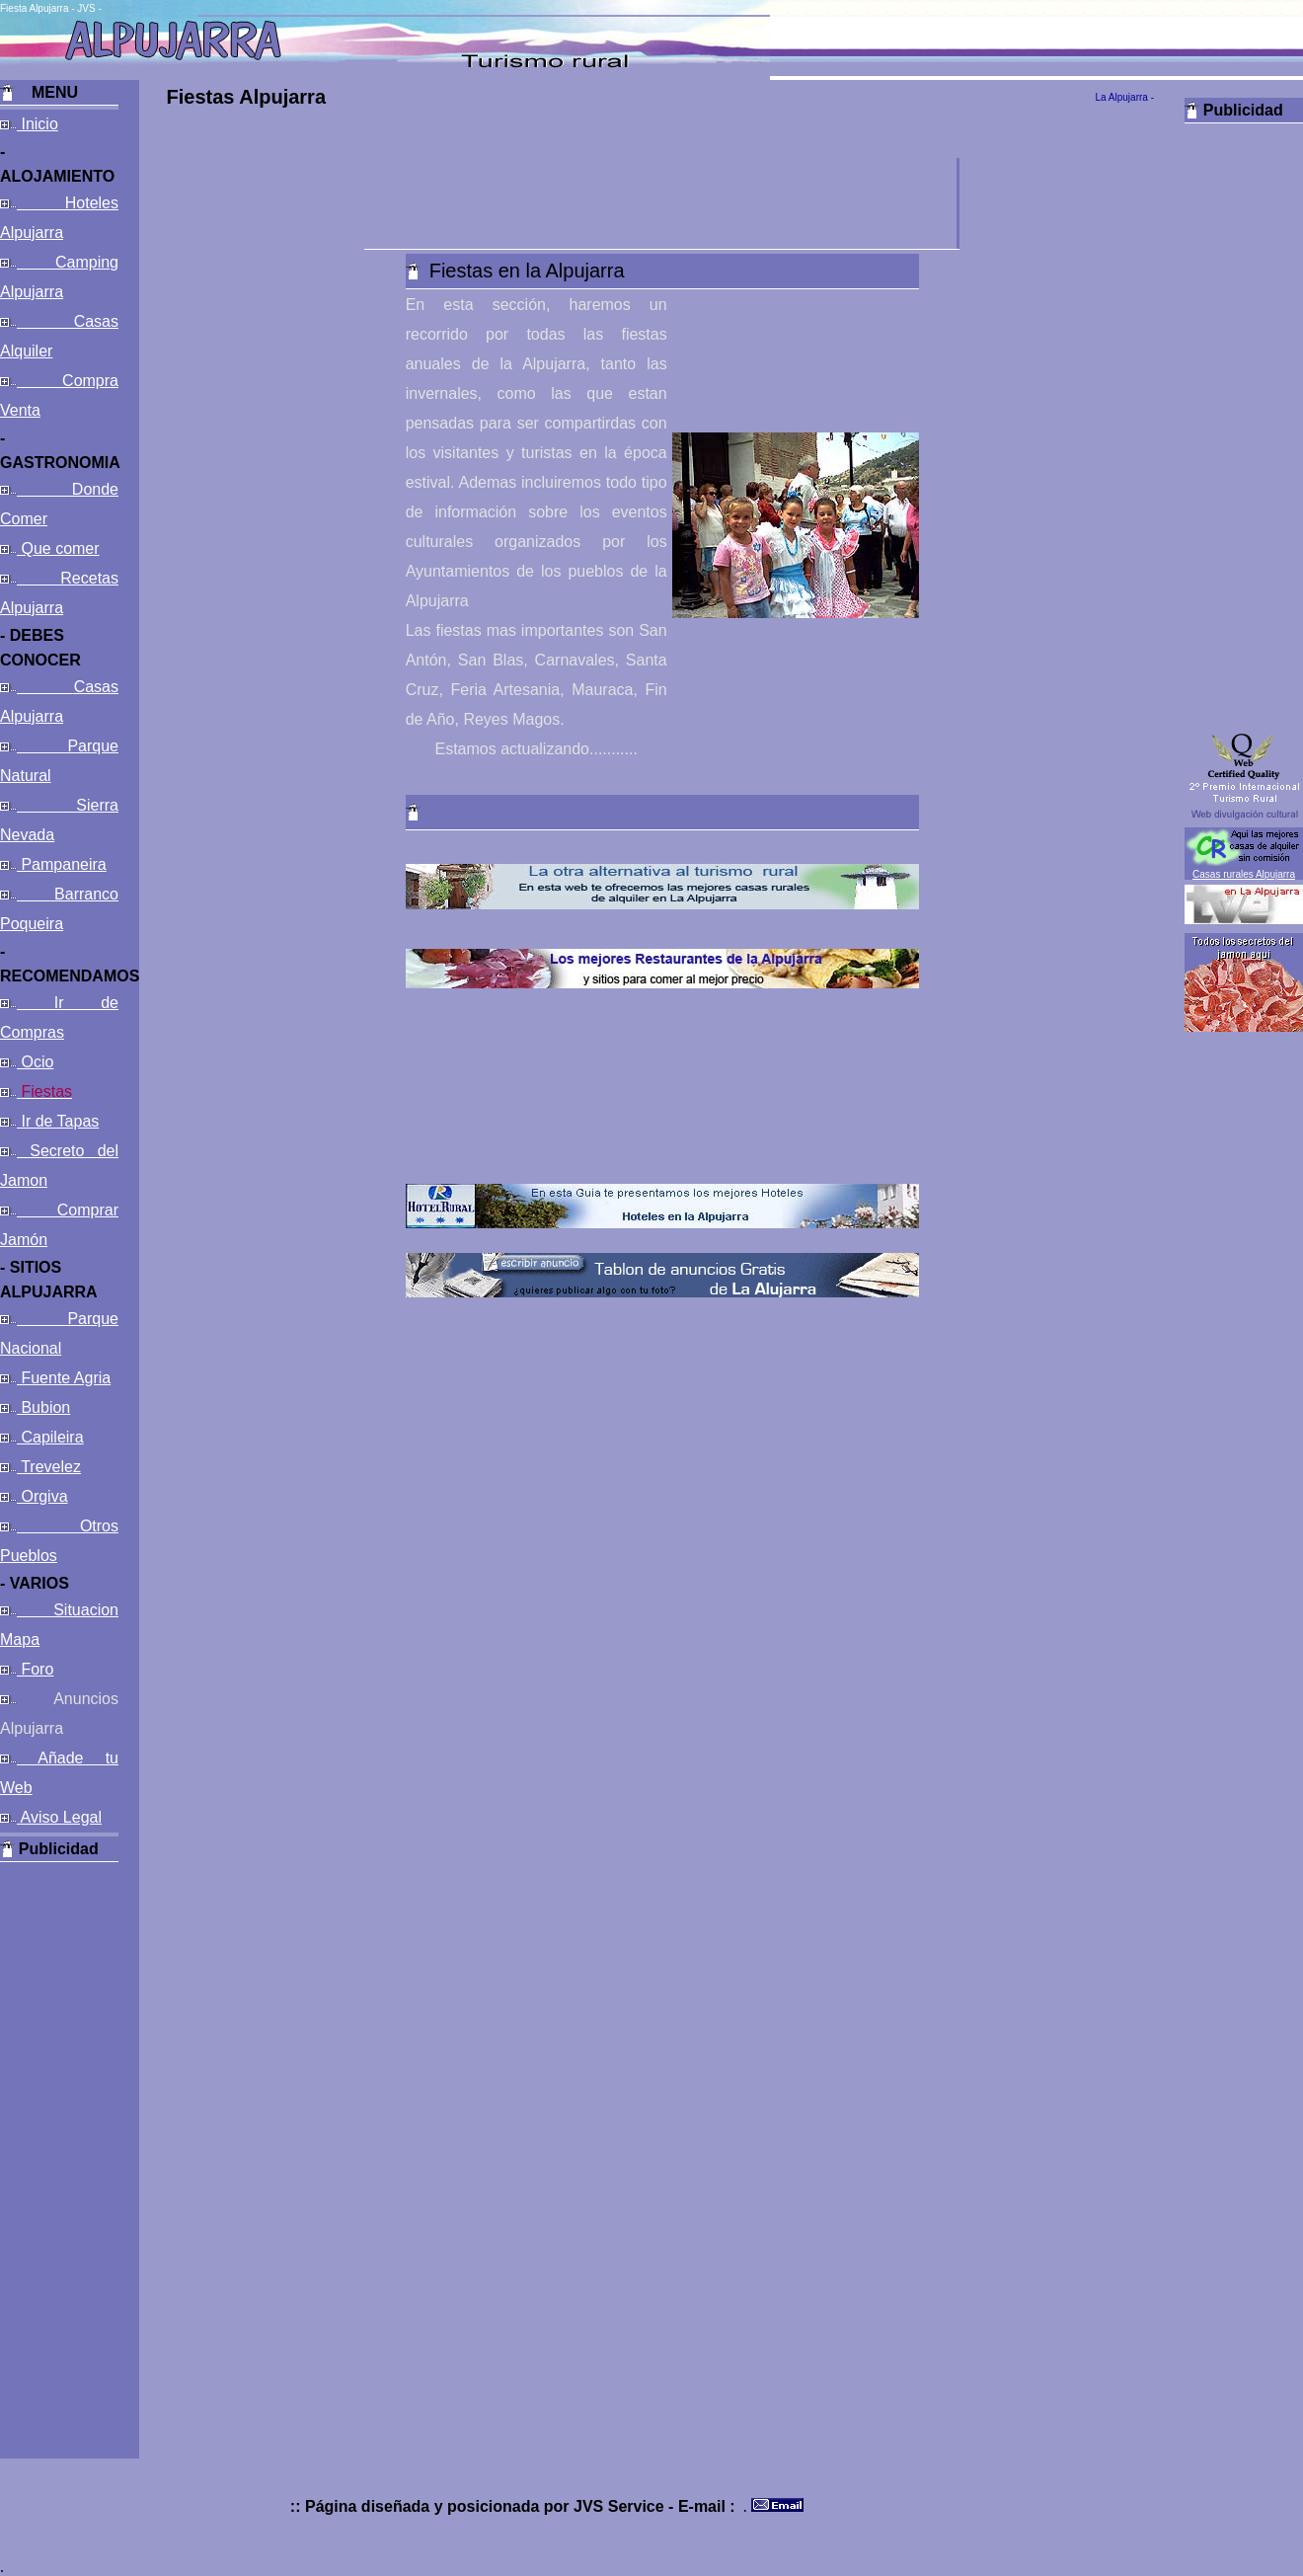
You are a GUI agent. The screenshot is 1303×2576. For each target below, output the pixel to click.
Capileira (50, 1437)
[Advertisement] (59, 2158)
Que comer (58, 548)
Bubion (43, 1407)
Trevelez (49, 1466)
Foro (35, 1669)
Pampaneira (62, 864)
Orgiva (42, 1496)
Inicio (37, 124)
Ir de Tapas (58, 1121)
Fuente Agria (64, 1377)
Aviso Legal (59, 1817)
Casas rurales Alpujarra (1243, 874)
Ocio (35, 1062)
